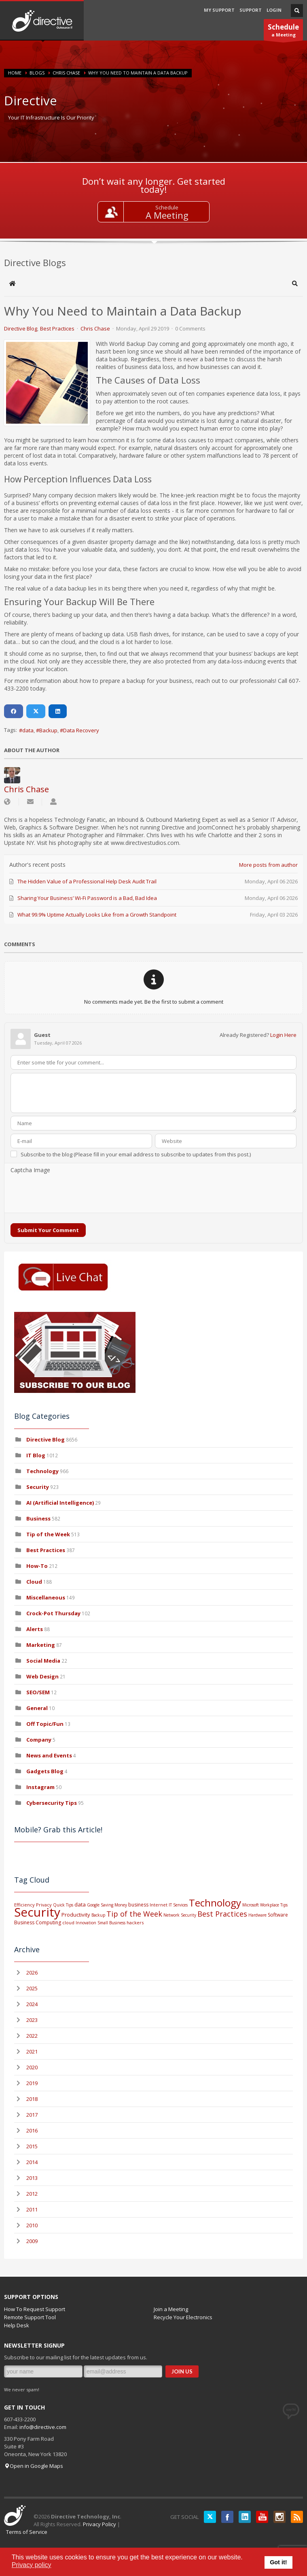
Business (38, 1518)
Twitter (210, 2517)
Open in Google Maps (33, 2465)
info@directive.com (42, 2427)
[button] (295, 283)
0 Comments (190, 328)
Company (38, 1739)
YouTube (262, 2517)
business (138, 1904)
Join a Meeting (171, 2309)
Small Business (111, 1923)
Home (14, 73)
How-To (37, 1565)
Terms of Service (26, 2531)
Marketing (40, 1644)
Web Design (42, 1676)
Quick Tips (63, 1905)
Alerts (34, 1629)
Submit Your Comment (48, 1230)
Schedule (166, 207)
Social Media (43, 1660)
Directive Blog (20, 328)
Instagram (40, 1787)
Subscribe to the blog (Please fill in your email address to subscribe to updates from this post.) (136, 1154)
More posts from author (268, 864)
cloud (68, 1922)
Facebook (227, 2517)
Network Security (179, 1915)
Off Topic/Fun (45, 1723)
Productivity (75, 1914)
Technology (42, 1471)
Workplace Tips (274, 1905)
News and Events (49, 1755)
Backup (48, 730)
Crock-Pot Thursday (54, 1613)
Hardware (257, 1915)
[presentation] (72, 1193)
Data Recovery (81, 730)
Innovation (86, 1923)
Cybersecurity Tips (51, 1802)
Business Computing (37, 1922)
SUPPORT (250, 10)
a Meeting (283, 31)
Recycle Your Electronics (183, 2317)
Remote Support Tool (30, 2317)
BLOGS (37, 73)
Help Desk (16, 2325)
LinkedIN (245, 2517)
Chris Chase (66, 73)
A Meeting (167, 215)
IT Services (178, 1905)
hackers (135, 1922)
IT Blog (35, 1455)
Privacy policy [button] (31, 2564)
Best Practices (57, 328)
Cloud (34, 1581)
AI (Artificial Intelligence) (60, 1502)
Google (93, 1905)
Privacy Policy (99, 2524)
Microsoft (250, 1905)
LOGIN (274, 10)
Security (37, 1487)
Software (278, 1914)
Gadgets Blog (45, 1771)
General (37, 1708)
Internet (158, 1905)
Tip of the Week (48, 1534)
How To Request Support (34, 2309)
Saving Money (114, 1905)
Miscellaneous (45, 1597)
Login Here (283, 1035)
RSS (297, 2517)
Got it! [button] (278, 2562)
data (28, 730)
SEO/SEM (38, 1692)
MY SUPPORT (219, 10)
